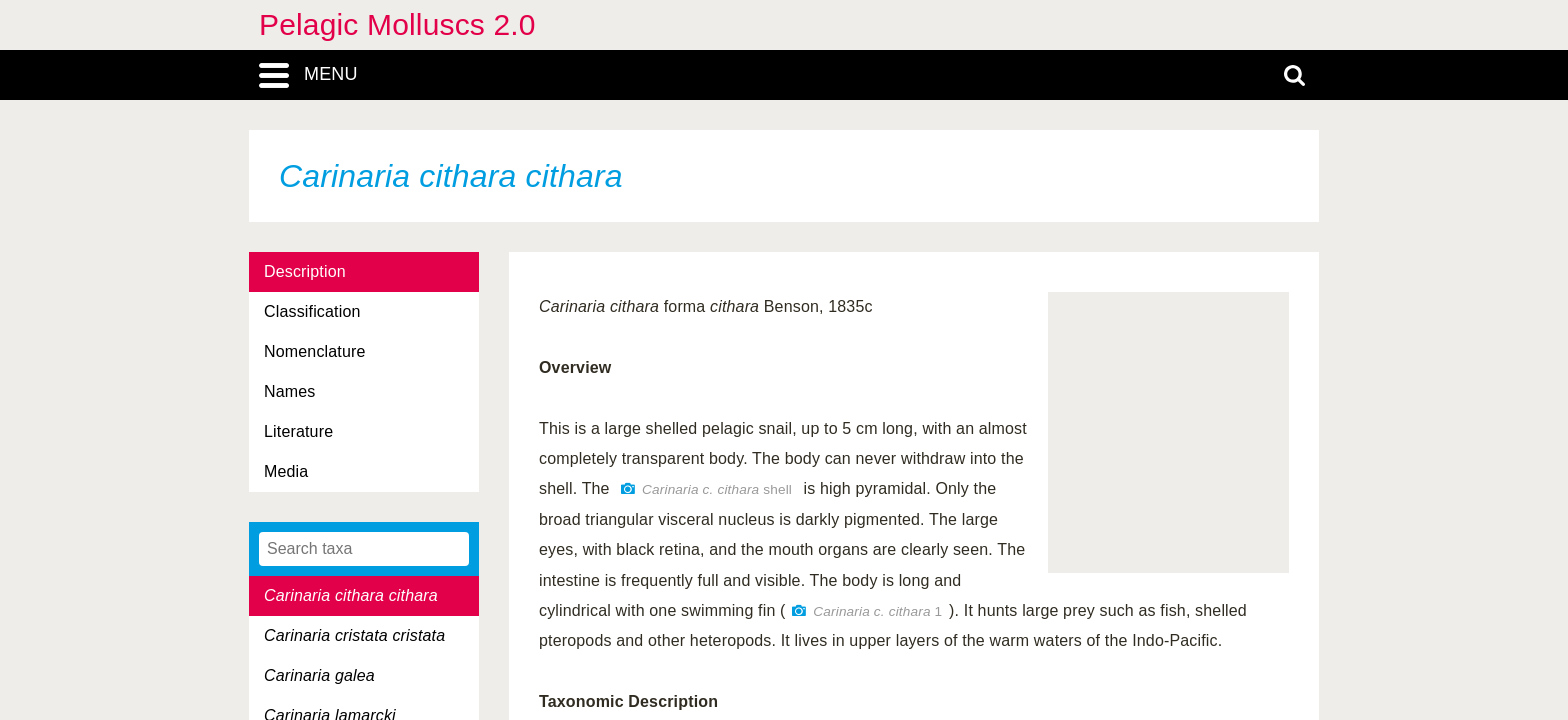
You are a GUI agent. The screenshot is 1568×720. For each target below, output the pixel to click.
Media (286, 471)
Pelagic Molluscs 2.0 (397, 24)
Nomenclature (315, 351)
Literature (298, 431)
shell (717, 489)
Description (305, 271)
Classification (312, 311)
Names (289, 391)
